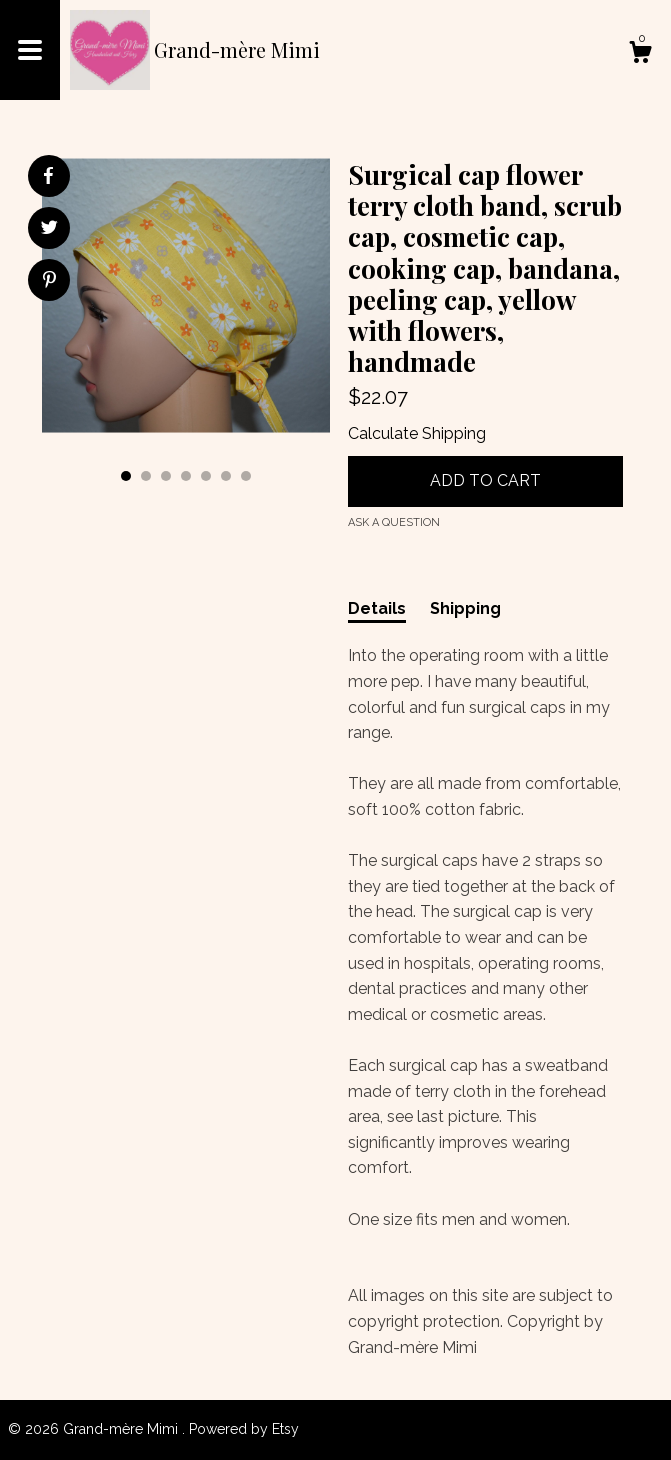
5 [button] (206, 476)
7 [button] (246, 476)
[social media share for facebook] (48, 176)
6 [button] (226, 476)
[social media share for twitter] (49, 230)
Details (377, 608)
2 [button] (146, 476)
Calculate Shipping (417, 433)
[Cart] (640, 55)
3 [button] (166, 476)
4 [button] (186, 476)
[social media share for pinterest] (49, 282)
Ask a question (394, 522)
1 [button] (126, 476)
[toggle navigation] (30, 50)
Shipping (465, 608)
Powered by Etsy (244, 1429)
